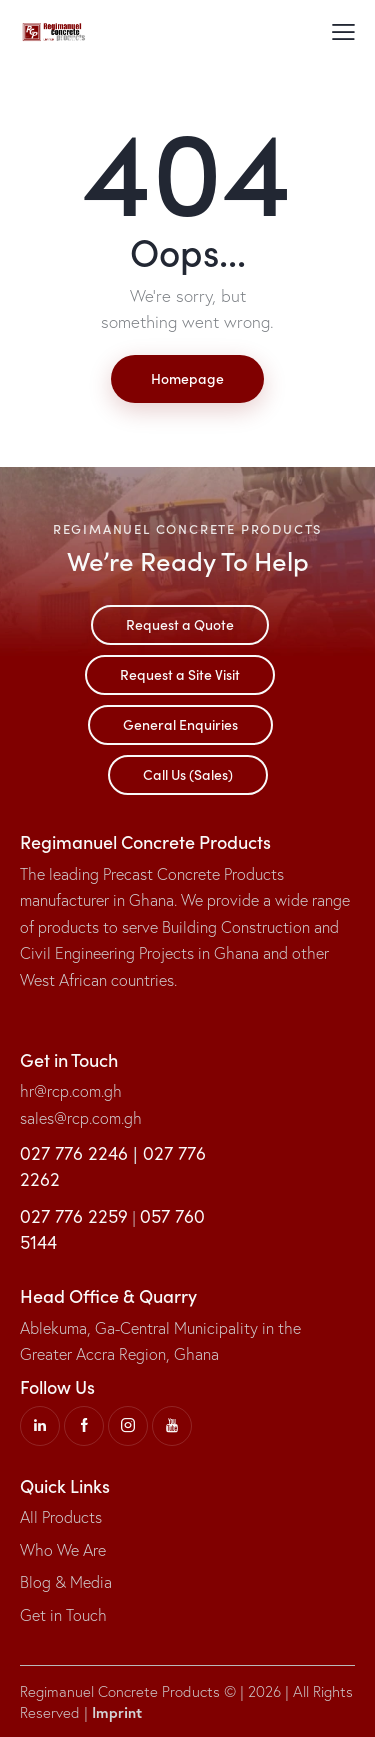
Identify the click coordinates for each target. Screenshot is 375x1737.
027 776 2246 (74, 1153)
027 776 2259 (74, 1216)
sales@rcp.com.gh (81, 1118)
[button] (343, 30)
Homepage (187, 378)
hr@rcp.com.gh (71, 1091)
